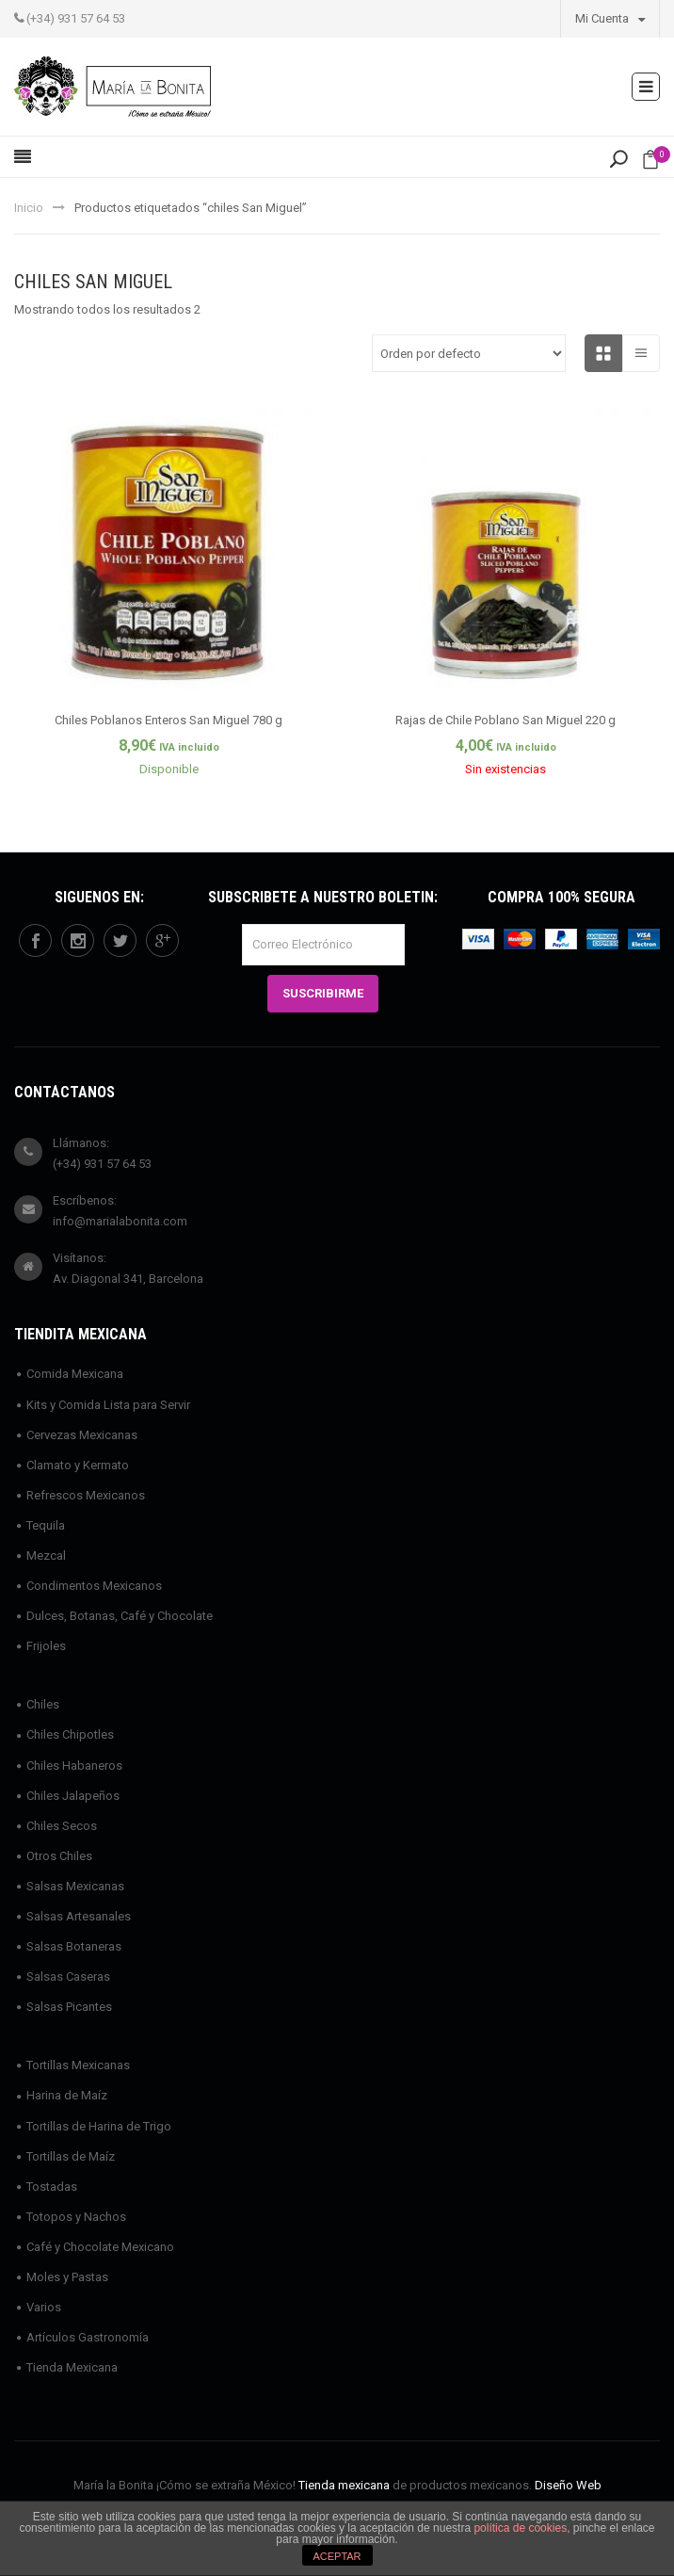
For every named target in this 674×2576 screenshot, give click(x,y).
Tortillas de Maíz (70, 2156)
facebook (35, 940)
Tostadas (51, 2186)
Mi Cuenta (610, 18)
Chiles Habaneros (74, 1765)
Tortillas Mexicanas (78, 2065)
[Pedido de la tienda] (469, 353)
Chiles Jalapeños (73, 1796)
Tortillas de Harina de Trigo (98, 2126)
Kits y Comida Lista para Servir (108, 1405)
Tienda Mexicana (72, 2367)
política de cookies (520, 2528)
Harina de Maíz (66, 2095)
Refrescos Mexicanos (85, 1495)
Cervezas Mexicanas (81, 1435)
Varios (43, 2307)
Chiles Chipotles (70, 1734)
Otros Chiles (59, 1856)
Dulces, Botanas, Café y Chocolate (119, 1616)
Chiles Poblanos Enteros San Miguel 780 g (168, 720)
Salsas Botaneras (73, 1946)
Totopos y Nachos (76, 2217)
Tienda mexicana (344, 2485)
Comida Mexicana (74, 1374)
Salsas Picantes (69, 2007)
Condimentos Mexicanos (94, 1586)
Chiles (42, 1704)
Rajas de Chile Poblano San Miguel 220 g (505, 720)
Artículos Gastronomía (87, 2337)
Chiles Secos (61, 1826)
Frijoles (46, 1646)
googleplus (162, 940)
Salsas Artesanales (78, 1916)
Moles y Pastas (67, 2277)
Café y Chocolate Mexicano (100, 2247)
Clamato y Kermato (77, 1465)
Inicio (28, 208)
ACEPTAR (337, 2556)
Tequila (45, 1525)
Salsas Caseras (68, 1976)
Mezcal (46, 1555)
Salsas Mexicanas (75, 1886)
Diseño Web (568, 2485)
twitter (120, 940)
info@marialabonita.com (120, 1221)
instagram (78, 940)
